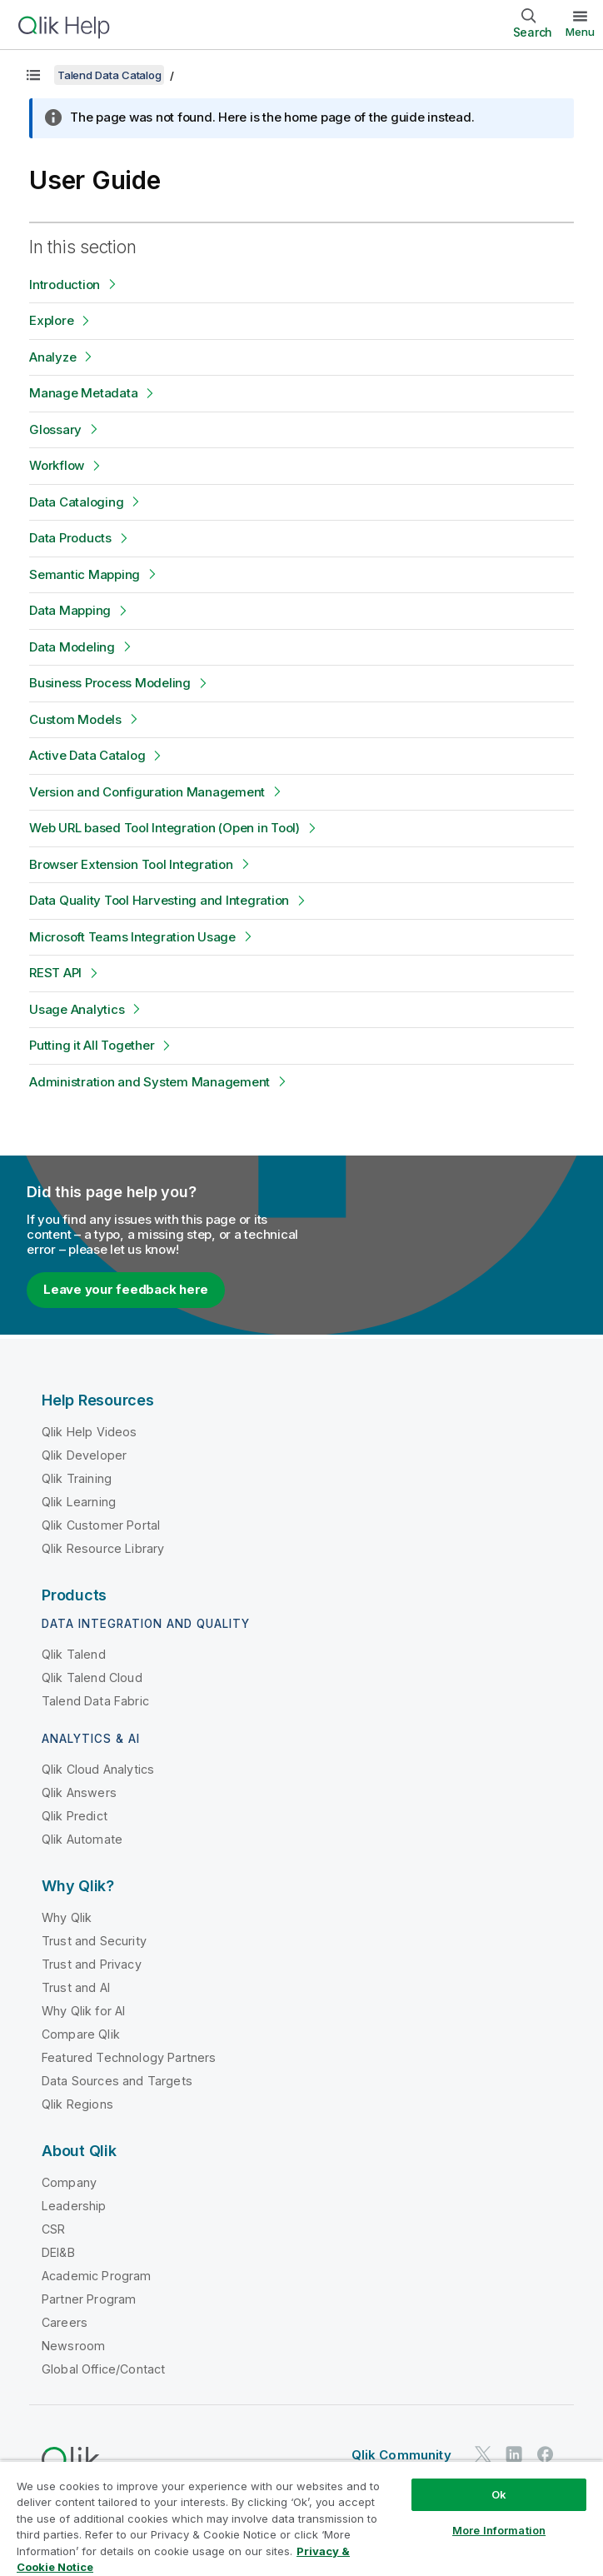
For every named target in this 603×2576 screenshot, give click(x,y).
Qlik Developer (84, 1455)
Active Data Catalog (87, 755)
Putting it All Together (91, 1045)
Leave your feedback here (125, 1289)
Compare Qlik (81, 2034)
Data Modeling (72, 647)
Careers (64, 2322)
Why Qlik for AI (83, 2011)
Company (69, 2182)
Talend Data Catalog (109, 75)
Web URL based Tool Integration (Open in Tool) (164, 828)
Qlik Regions (77, 2104)
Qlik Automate (82, 1839)
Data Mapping (70, 610)
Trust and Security (94, 1941)
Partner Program (89, 2299)
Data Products (70, 538)
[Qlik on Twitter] (483, 2454)
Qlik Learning (79, 1502)
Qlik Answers (79, 1792)
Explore (51, 320)
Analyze (52, 357)
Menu (580, 31)
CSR (53, 2229)
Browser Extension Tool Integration (131, 864)
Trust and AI (76, 1987)
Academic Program (97, 2276)
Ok (498, 2494)
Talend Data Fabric (95, 1701)
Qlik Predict (74, 1816)
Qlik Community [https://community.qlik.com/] (401, 2455)
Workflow (56, 465)
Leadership (74, 2206)
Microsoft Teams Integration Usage (132, 937)
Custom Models (75, 719)
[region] (301, 2518)
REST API (55, 973)
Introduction (64, 284)
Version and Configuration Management (147, 792)
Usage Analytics (76, 1009)
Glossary (55, 429)
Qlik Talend (74, 1654)
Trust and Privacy (92, 1964)
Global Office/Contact (103, 2369)
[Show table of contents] (33, 75)
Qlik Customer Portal (101, 1525)
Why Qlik (67, 1917)
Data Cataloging (76, 502)
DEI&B (58, 2252)
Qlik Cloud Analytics (98, 1769)
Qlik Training (77, 1478)
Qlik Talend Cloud (92, 1677)
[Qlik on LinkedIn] (513, 2454)
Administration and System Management (149, 1082)
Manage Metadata (83, 393)
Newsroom (73, 2346)
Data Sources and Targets (117, 2081)
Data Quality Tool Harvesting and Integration (159, 900)
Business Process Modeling (110, 683)
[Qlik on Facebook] (545, 2454)
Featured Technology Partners (129, 2057)
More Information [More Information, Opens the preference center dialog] (499, 2530)
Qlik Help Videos (89, 1432)
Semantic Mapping (84, 574)
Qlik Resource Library (103, 1548)
